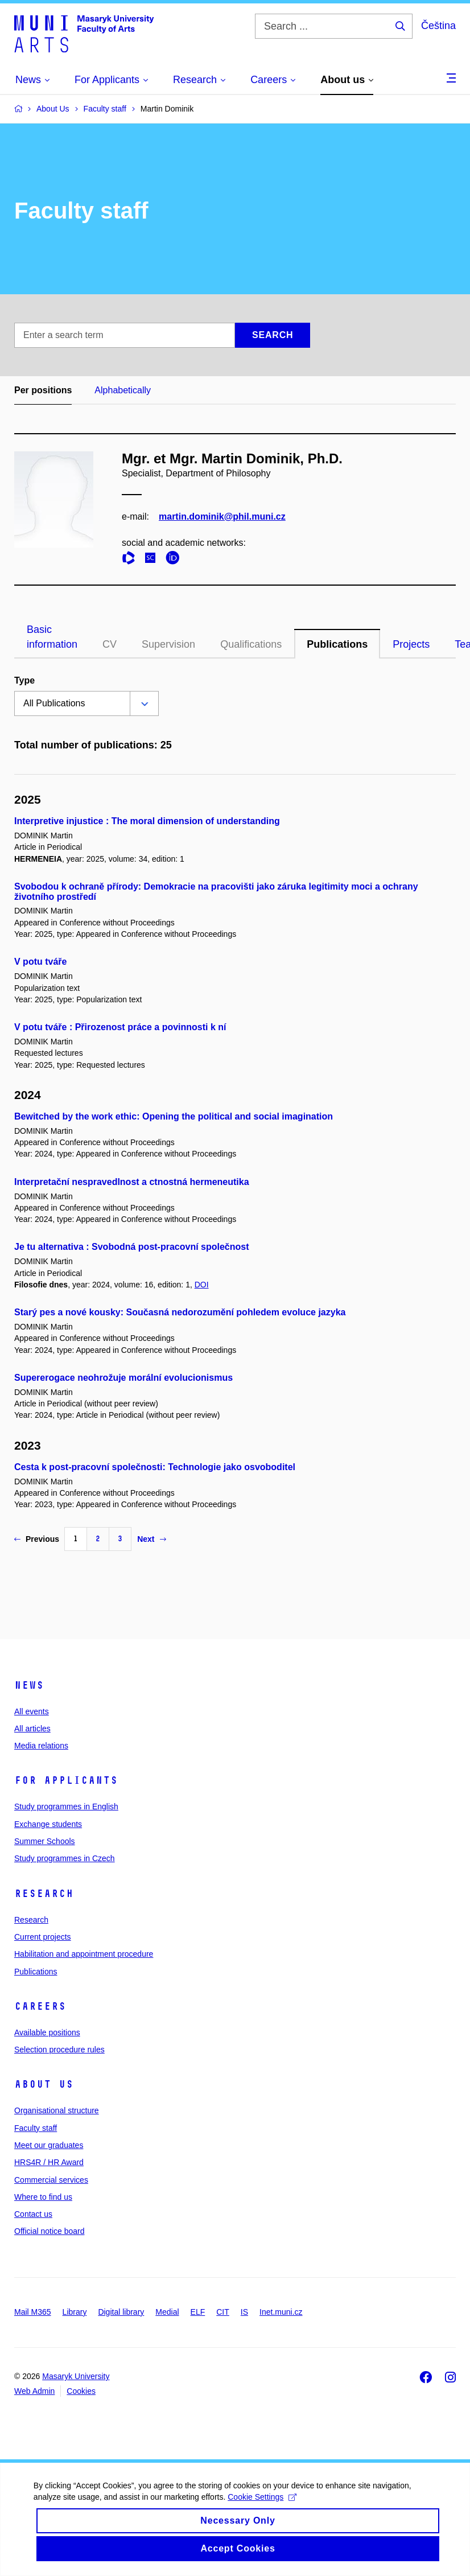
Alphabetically (122, 390)
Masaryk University (75, 2376)
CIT (222, 2311)
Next (151, 1539)
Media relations (41, 1745)
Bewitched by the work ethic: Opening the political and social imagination (173, 1116)
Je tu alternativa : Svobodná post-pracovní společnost (131, 1247)
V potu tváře (40, 961)
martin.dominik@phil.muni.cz (222, 516)
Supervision (168, 644)
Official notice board (49, 2231)
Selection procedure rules (59, 2049)
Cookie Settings (262, 2507)
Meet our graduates (48, 2145)
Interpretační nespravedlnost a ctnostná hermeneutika (131, 1182)
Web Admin (34, 2391)
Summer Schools (44, 1841)
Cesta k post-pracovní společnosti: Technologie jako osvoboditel (154, 1467)
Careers (40, 2006)
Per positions (43, 390)
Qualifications (251, 644)
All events (31, 1711)
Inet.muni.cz (280, 2311)
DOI (202, 1284)
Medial (167, 2311)
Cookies (81, 2391)
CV (109, 644)
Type (24, 680)
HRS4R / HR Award (49, 2162)
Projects (411, 644)
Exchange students (48, 1824)
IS (244, 2311)
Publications (337, 644)
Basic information (52, 637)
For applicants (66, 1780)
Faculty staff (35, 2128)
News (29, 1685)
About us (43, 2084)
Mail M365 (32, 2311)
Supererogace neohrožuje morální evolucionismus (123, 1377)
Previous (36, 1539)
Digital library (121, 2311)
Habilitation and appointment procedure (83, 1953)
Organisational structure (56, 2110)
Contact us (33, 2214)
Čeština (438, 25)
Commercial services (51, 2179)
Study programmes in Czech (64, 1858)
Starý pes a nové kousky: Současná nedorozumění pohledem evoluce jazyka (179, 1312)
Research (43, 1893)
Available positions (47, 2032)
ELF (198, 2311)
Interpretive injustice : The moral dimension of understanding (147, 821)
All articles (32, 1728)
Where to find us (43, 2196)
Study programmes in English (66, 1806)
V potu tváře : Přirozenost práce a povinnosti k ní (120, 1027)
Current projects (42, 1936)
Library (75, 2311)
